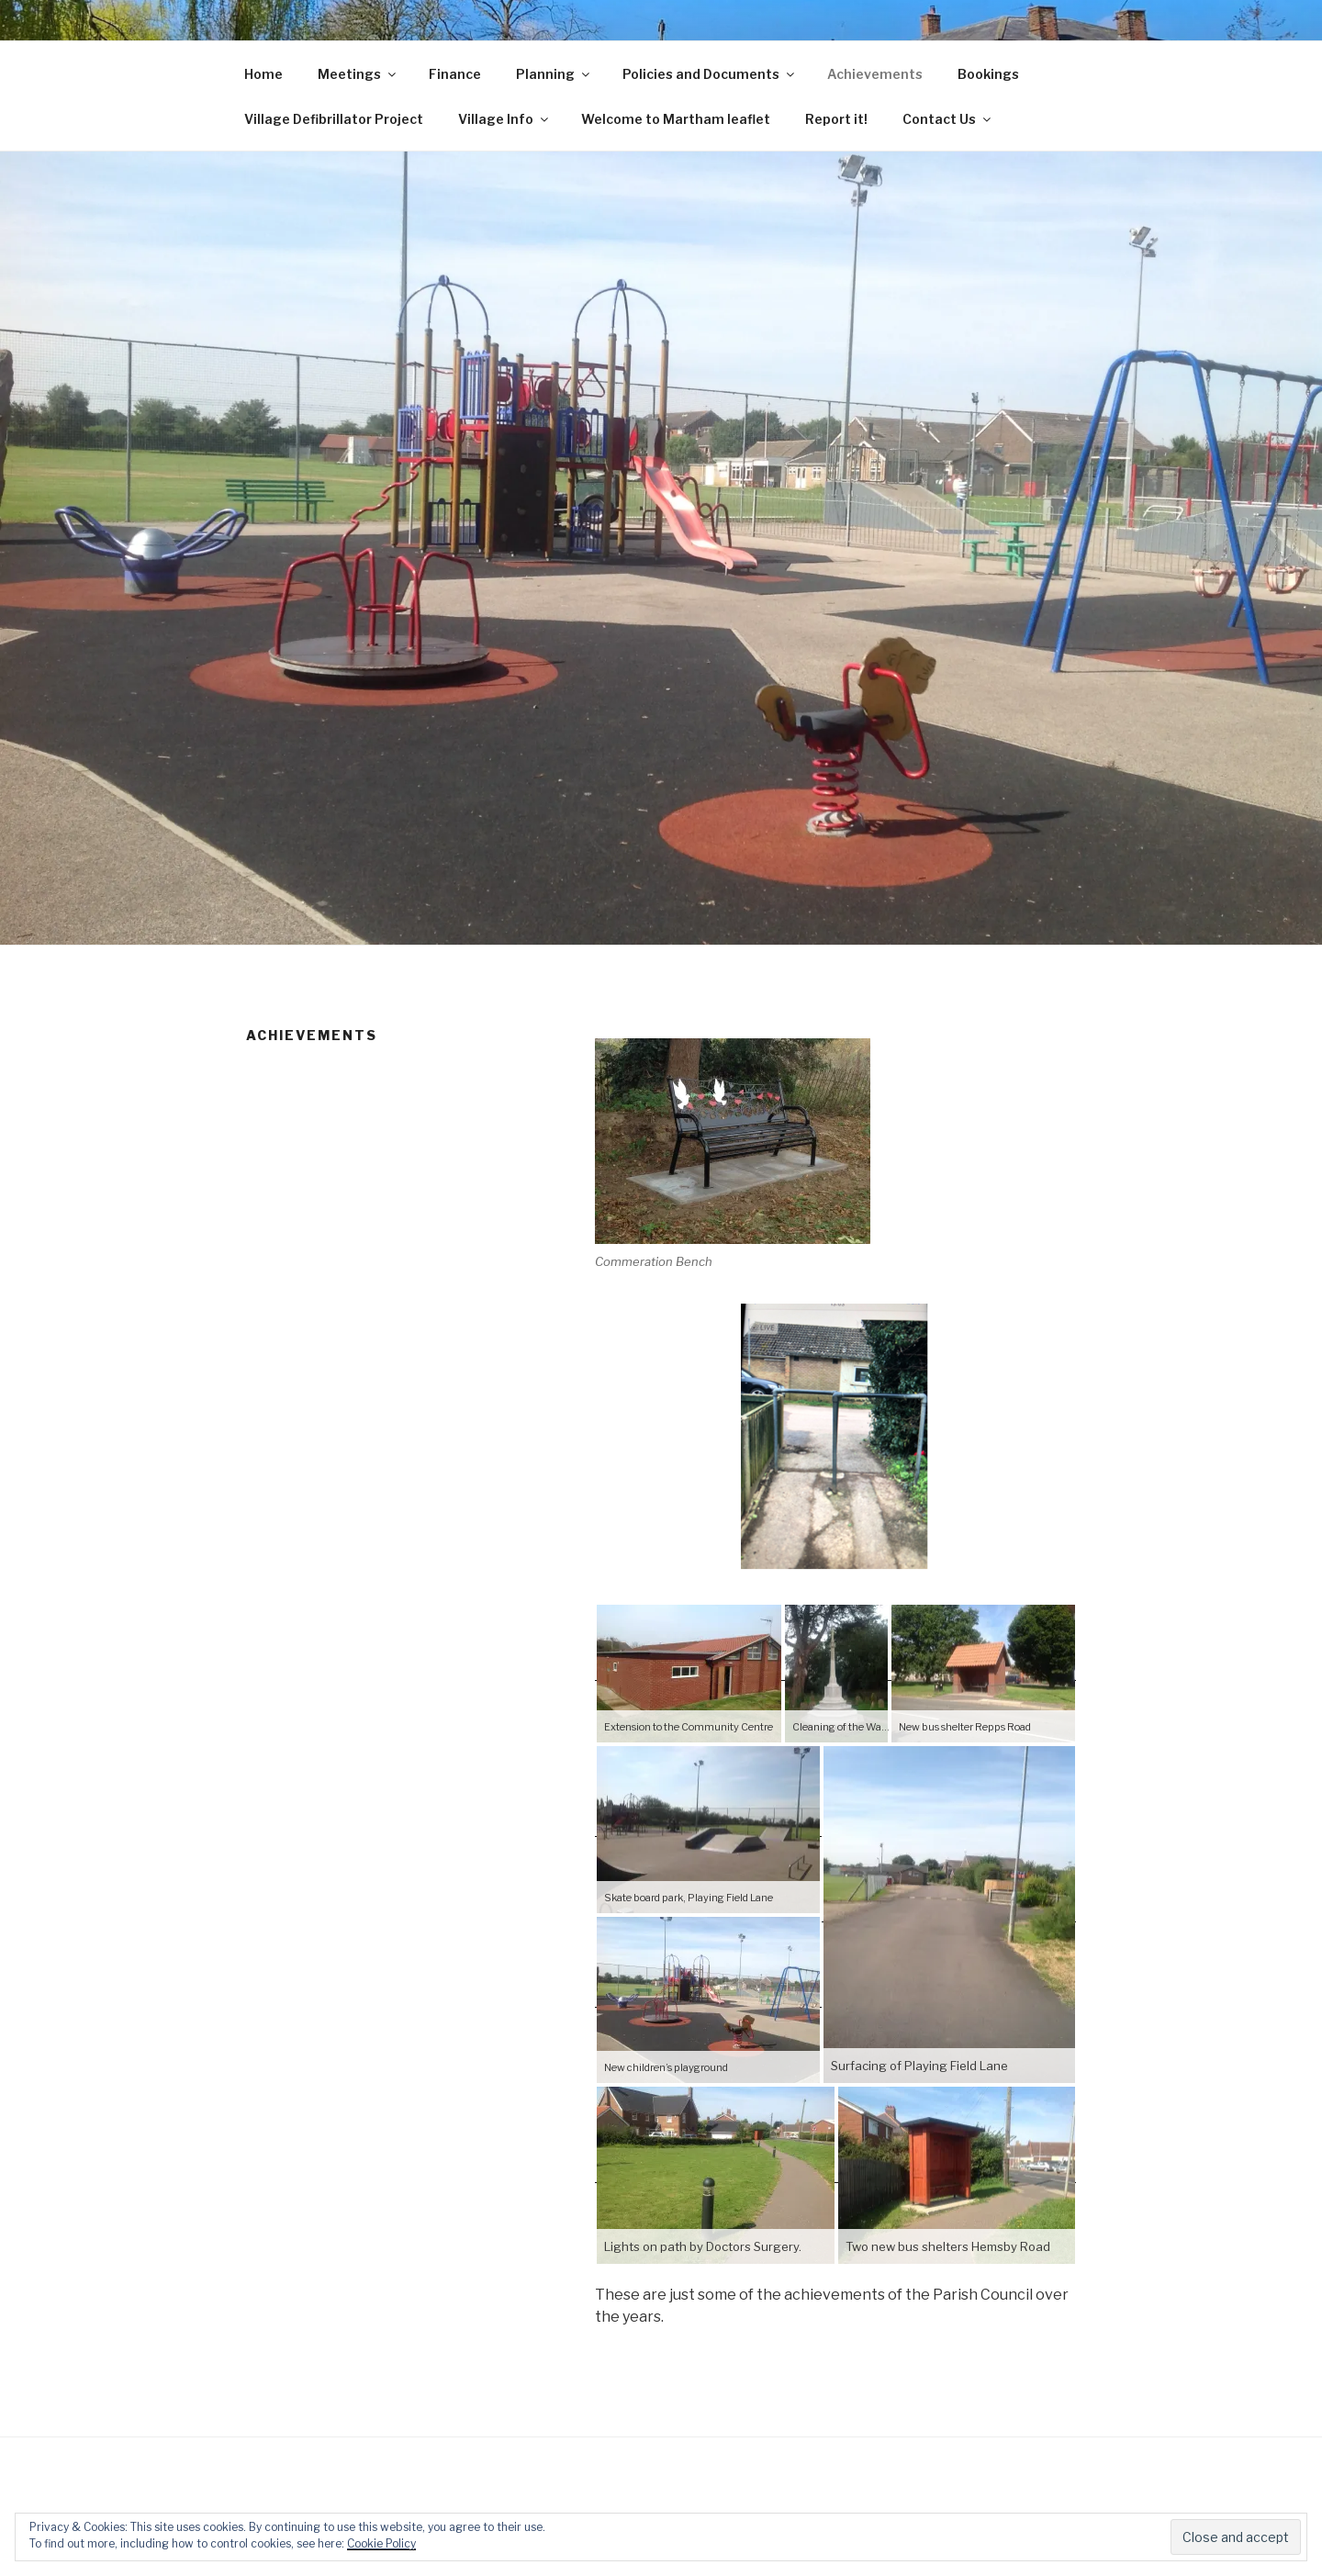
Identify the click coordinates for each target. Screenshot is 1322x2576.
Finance (455, 74)
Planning (554, 74)
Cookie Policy (381, 2543)
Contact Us (947, 119)
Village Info (504, 119)
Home (263, 74)
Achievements (875, 74)
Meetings (358, 74)
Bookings (988, 74)
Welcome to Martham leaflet (675, 119)
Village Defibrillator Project (333, 119)
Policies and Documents (709, 74)
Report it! (836, 119)
